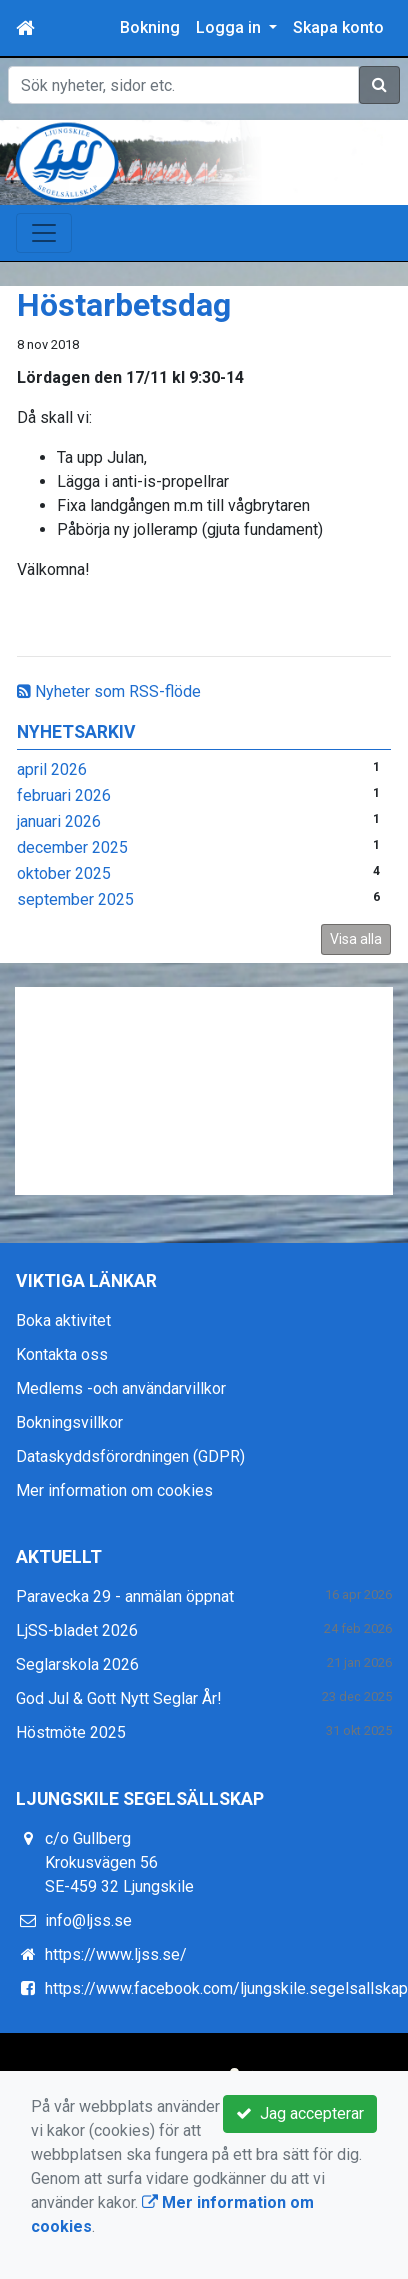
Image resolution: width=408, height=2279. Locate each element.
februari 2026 (64, 795)
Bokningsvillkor (69, 1422)
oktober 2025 (64, 873)
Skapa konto (338, 27)
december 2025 (72, 847)
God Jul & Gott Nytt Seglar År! (119, 1698)
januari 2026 (59, 821)
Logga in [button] (230, 27)
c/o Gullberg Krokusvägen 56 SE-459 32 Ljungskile (119, 1862)
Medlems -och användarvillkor (121, 1388)
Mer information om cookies (114, 1490)
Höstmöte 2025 (71, 1732)
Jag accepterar (300, 2113)
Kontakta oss (62, 1354)
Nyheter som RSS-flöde (109, 691)
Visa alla (356, 939)
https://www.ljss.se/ (116, 1954)
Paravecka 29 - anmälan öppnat (125, 1596)
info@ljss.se (88, 1920)
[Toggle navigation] (44, 233)
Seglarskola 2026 (77, 1664)
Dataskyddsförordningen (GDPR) (130, 1456)
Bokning (150, 27)
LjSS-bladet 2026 (77, 1630)
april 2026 (52, 769)
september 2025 (75, 899)
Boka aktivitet (63, 1320)
